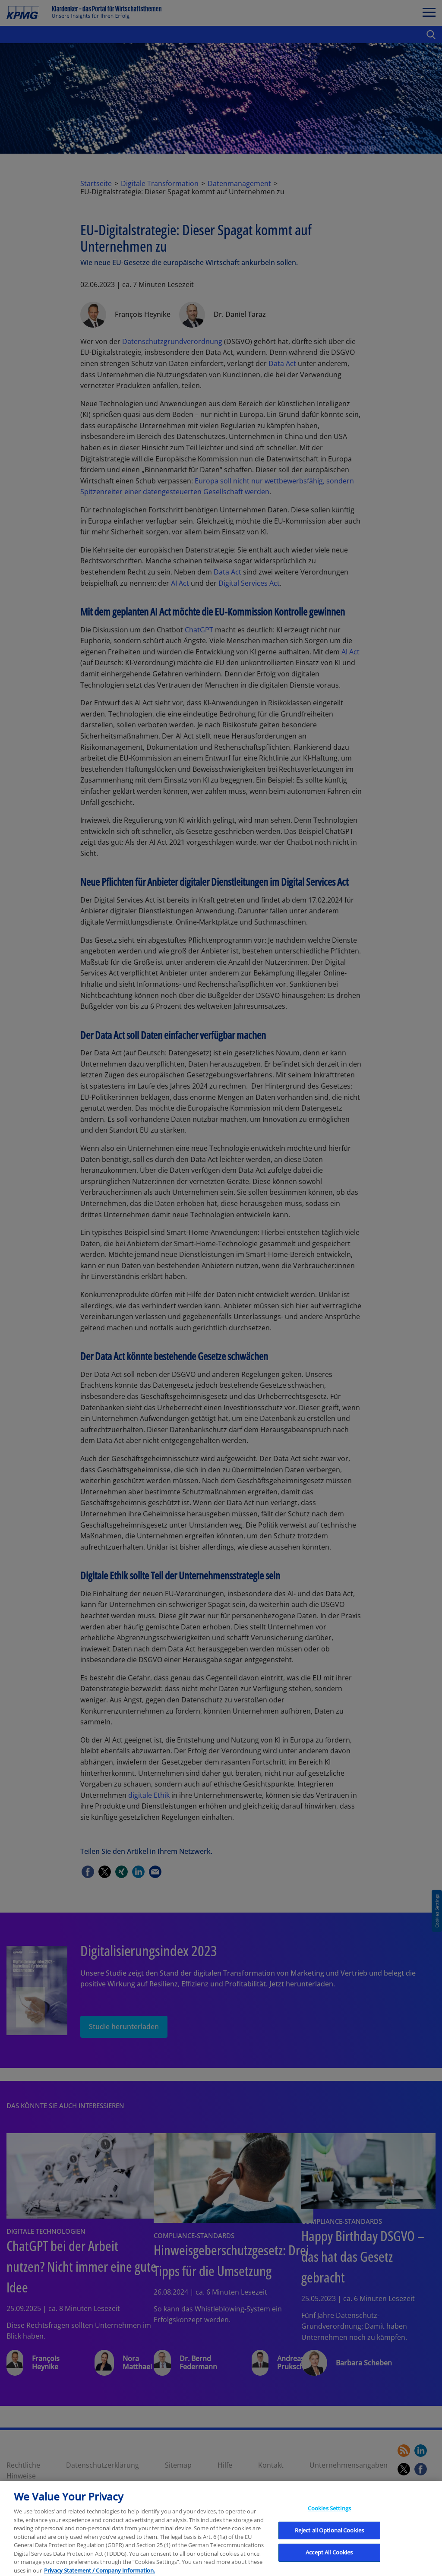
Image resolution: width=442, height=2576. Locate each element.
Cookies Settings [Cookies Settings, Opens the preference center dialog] (329, 2519)
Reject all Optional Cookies (329, 2540)
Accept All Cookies (329, 2563)
